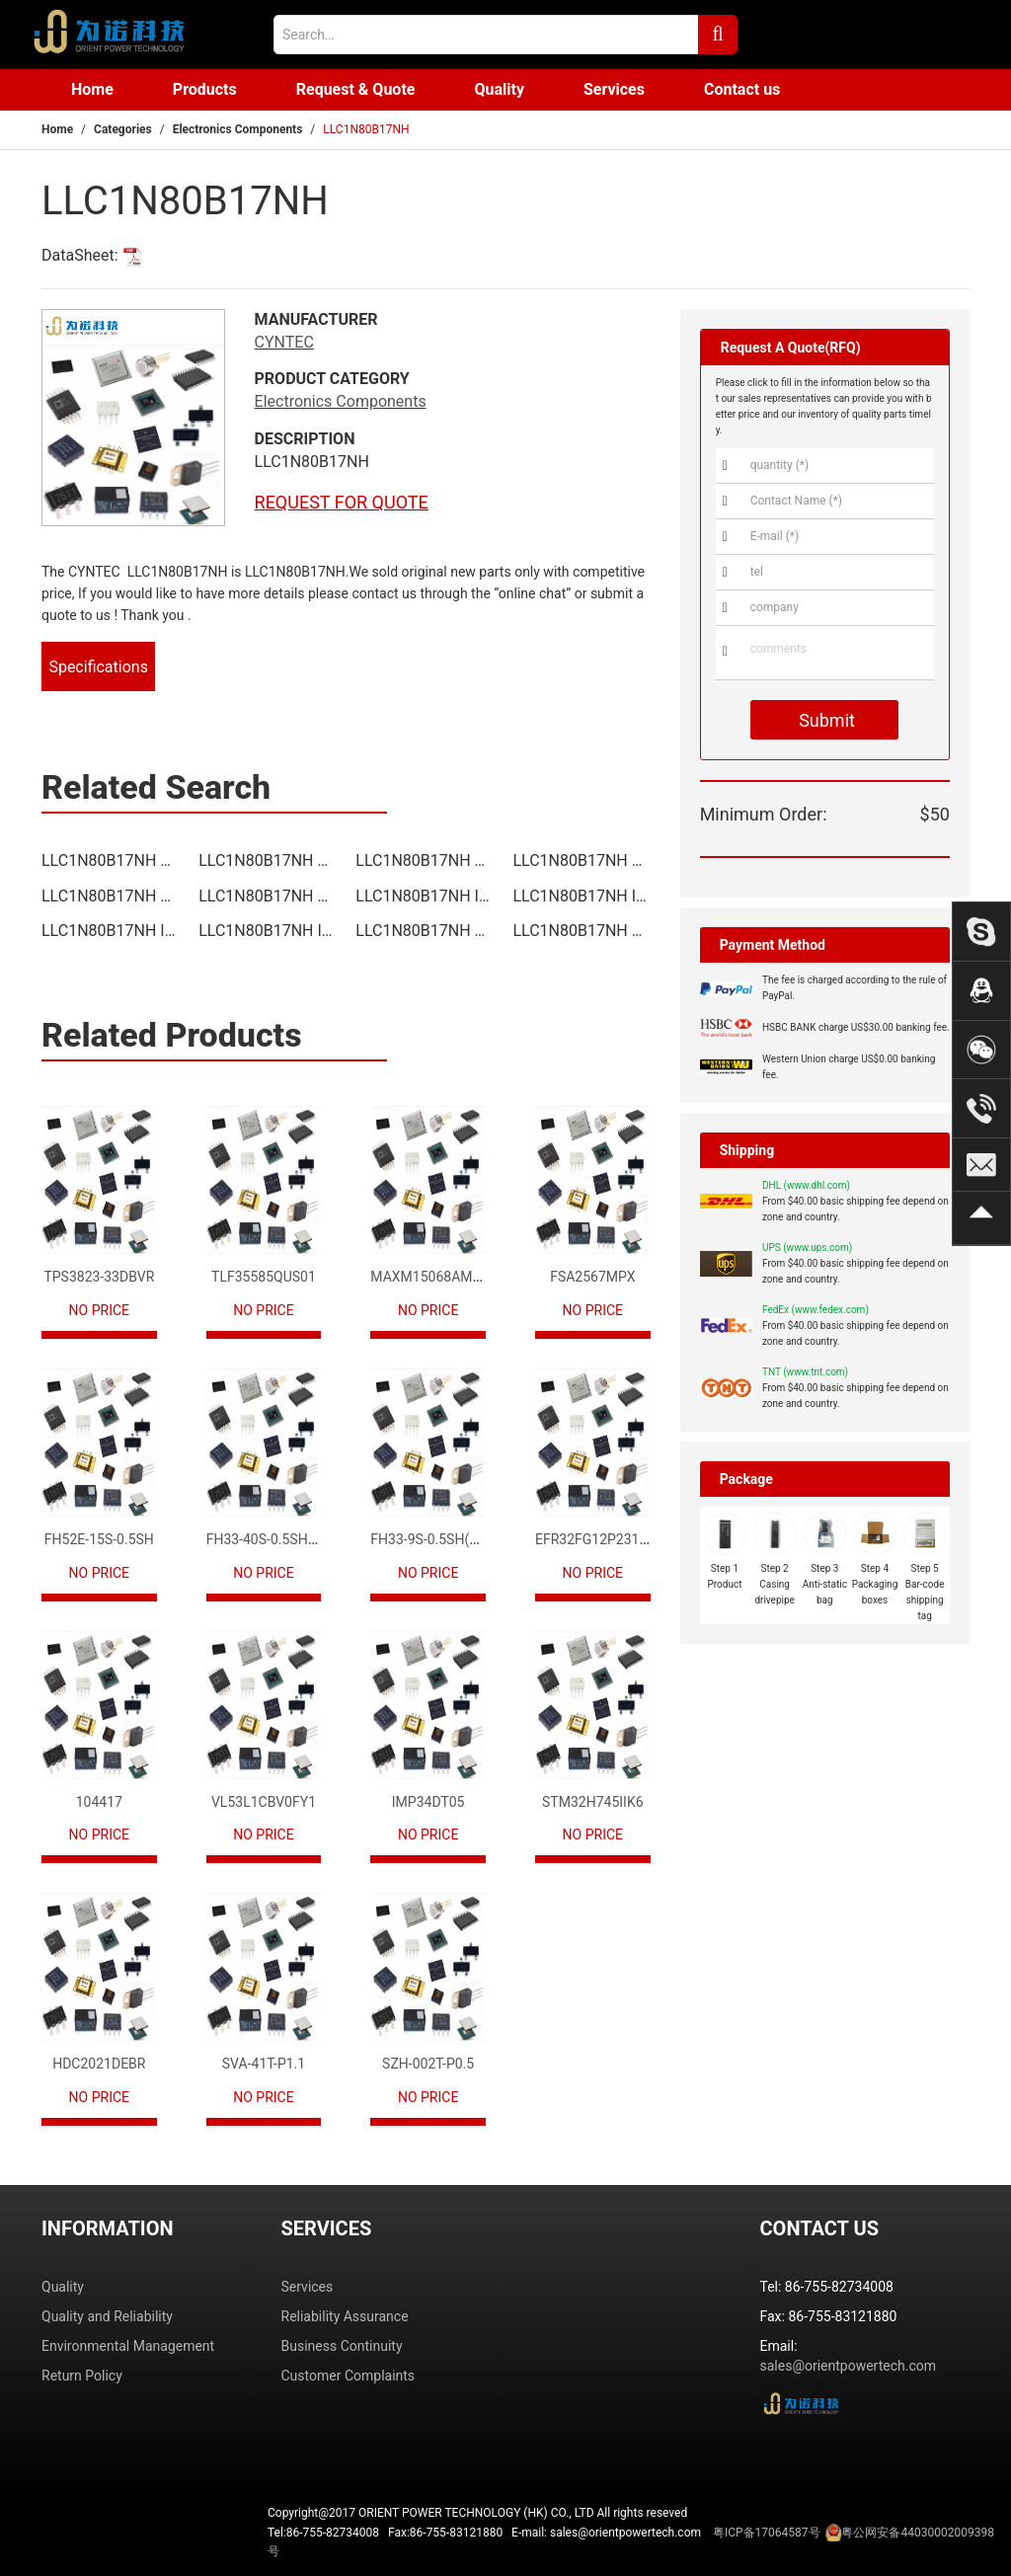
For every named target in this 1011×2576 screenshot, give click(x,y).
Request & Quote (356, 89)
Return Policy (81, 2375)
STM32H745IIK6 (592, 1802)
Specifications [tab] (98, 667)
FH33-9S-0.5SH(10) (430, 1539)
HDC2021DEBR (98, 2063)
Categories (123, 129)
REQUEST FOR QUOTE (341, 502)
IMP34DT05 (428, 1802)
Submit (825, 720)
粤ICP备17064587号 (766, 2532)
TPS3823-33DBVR (98, 1277)
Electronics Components (238, 129)
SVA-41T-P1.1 (263, 2063)
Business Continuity (342, 2346)
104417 (99, 1802)
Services (614, 89)
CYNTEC (284, 342)
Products (205, 89)
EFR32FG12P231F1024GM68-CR (636, 1539)
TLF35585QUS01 (263, 1277)
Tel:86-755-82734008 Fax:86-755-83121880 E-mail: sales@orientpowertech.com (631, 2540)
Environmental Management (127, 2346)
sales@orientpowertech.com (848, 2366)
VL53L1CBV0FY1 (263, 1802)
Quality (499, 89)
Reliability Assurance (345, 2316)
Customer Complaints (348, 2375)
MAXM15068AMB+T (433, 1277)
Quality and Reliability (107, 2316)
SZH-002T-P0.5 (428, 2063)
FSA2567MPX (592, 1277)
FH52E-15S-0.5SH (99, 1539)
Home (92, 89)
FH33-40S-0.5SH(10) (269, 1539)
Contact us (742, 89)
